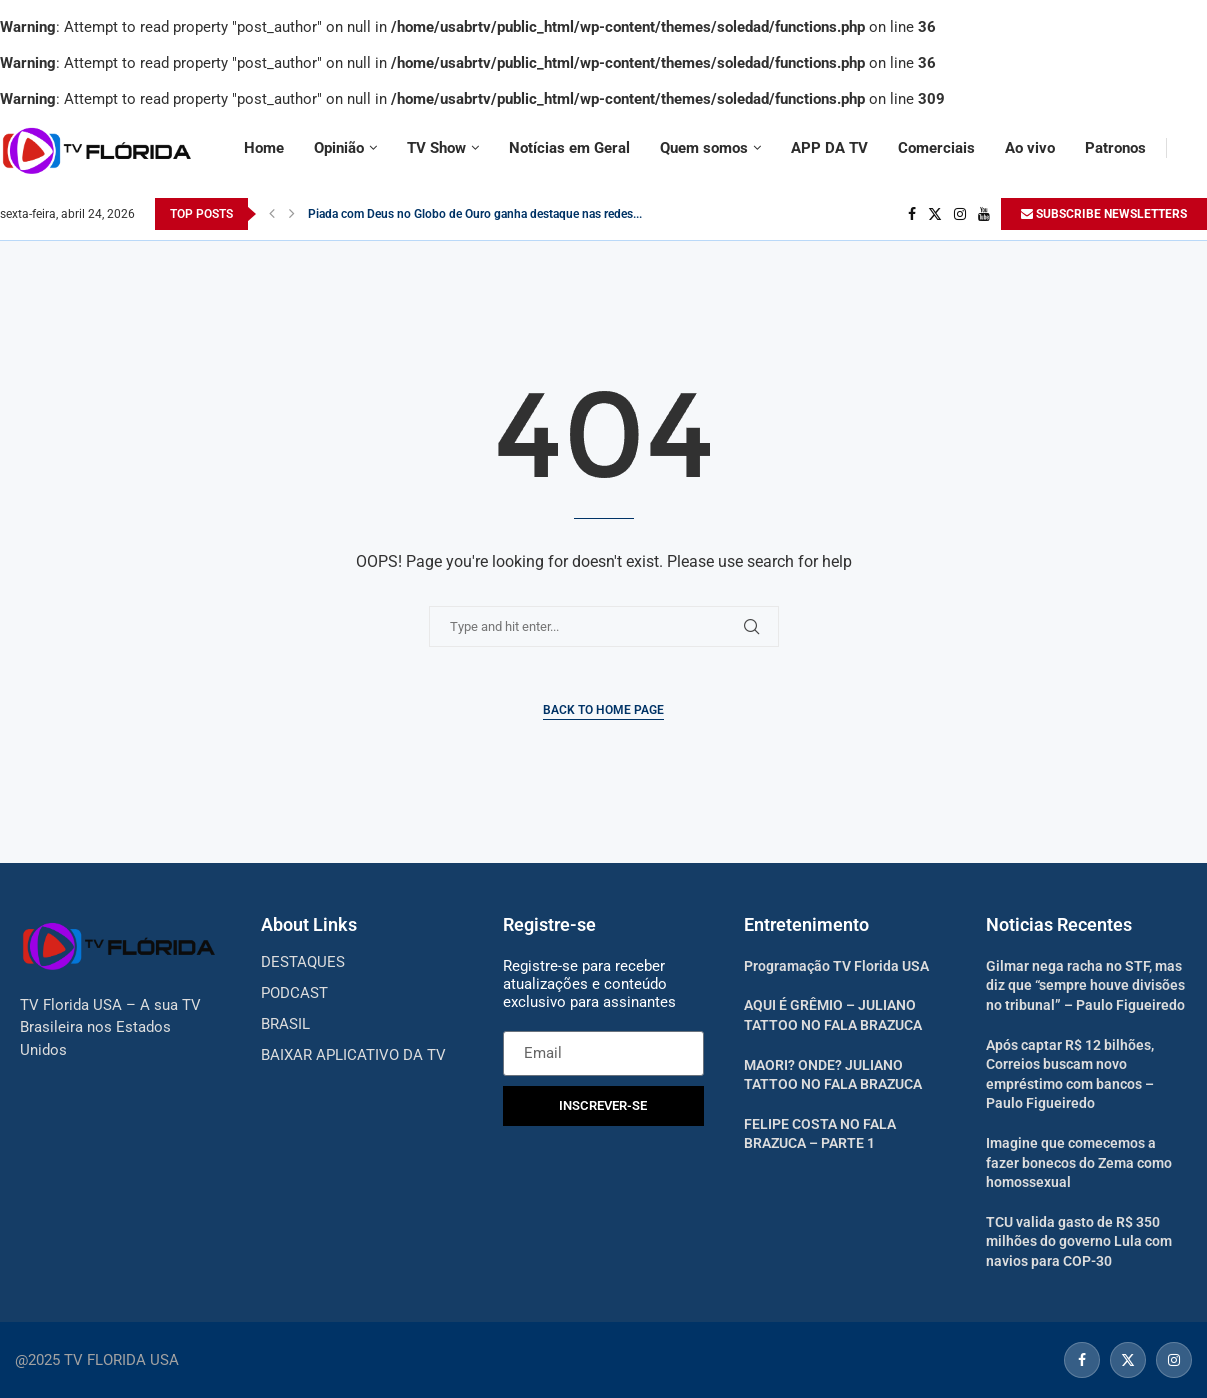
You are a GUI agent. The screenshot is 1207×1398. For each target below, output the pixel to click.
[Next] (292, 214)
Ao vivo (1030, 148)
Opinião (339, 148)
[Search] (1197, 148)
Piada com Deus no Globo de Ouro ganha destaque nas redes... (475, 214)
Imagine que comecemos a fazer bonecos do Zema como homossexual (1079, 1162)
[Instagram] (960, 214)
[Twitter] (935, 214)
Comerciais (936, 148)
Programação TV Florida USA (836, 966)
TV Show (436, 148)
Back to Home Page (603, 710)
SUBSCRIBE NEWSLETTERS (1104, 214)
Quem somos (704, 148)
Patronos (1115, 148)
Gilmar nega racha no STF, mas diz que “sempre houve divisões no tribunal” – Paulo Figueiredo (1085, 985)
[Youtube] (984, 214)
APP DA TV (829, 148)
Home (264, 148)
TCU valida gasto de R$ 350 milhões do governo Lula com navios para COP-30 (1079, 1241)
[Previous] (272, 214)
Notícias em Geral (569, 148)
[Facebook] (912, 214)
